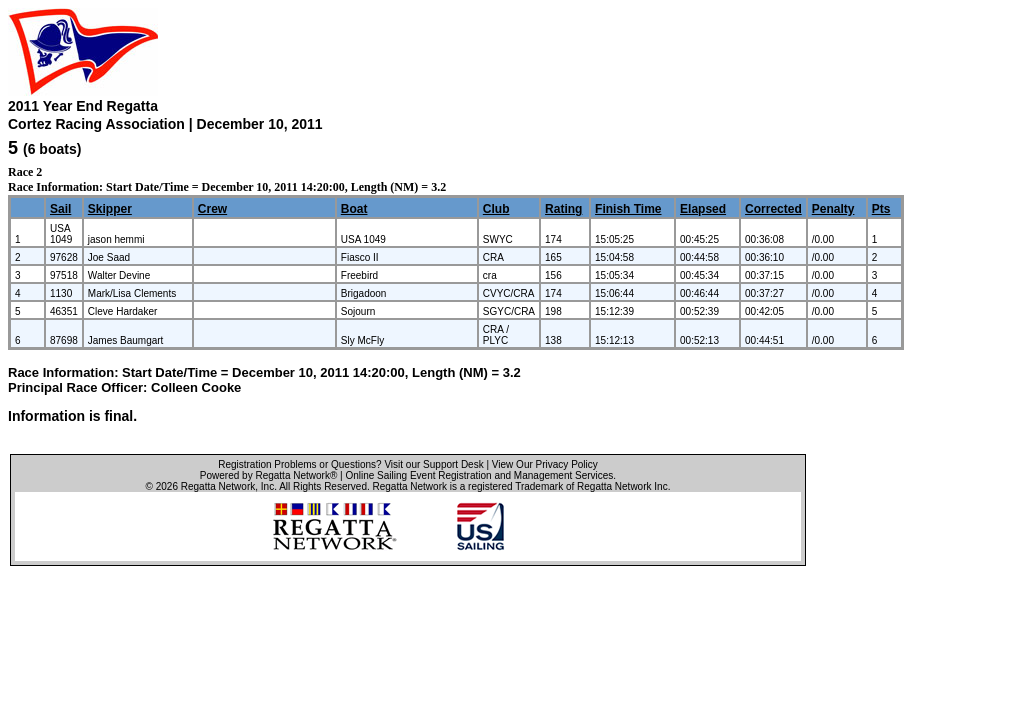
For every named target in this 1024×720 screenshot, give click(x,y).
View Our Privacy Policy (545, 464)
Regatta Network (218, 486)
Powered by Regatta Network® (268, 475)
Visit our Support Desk (433, 464)
